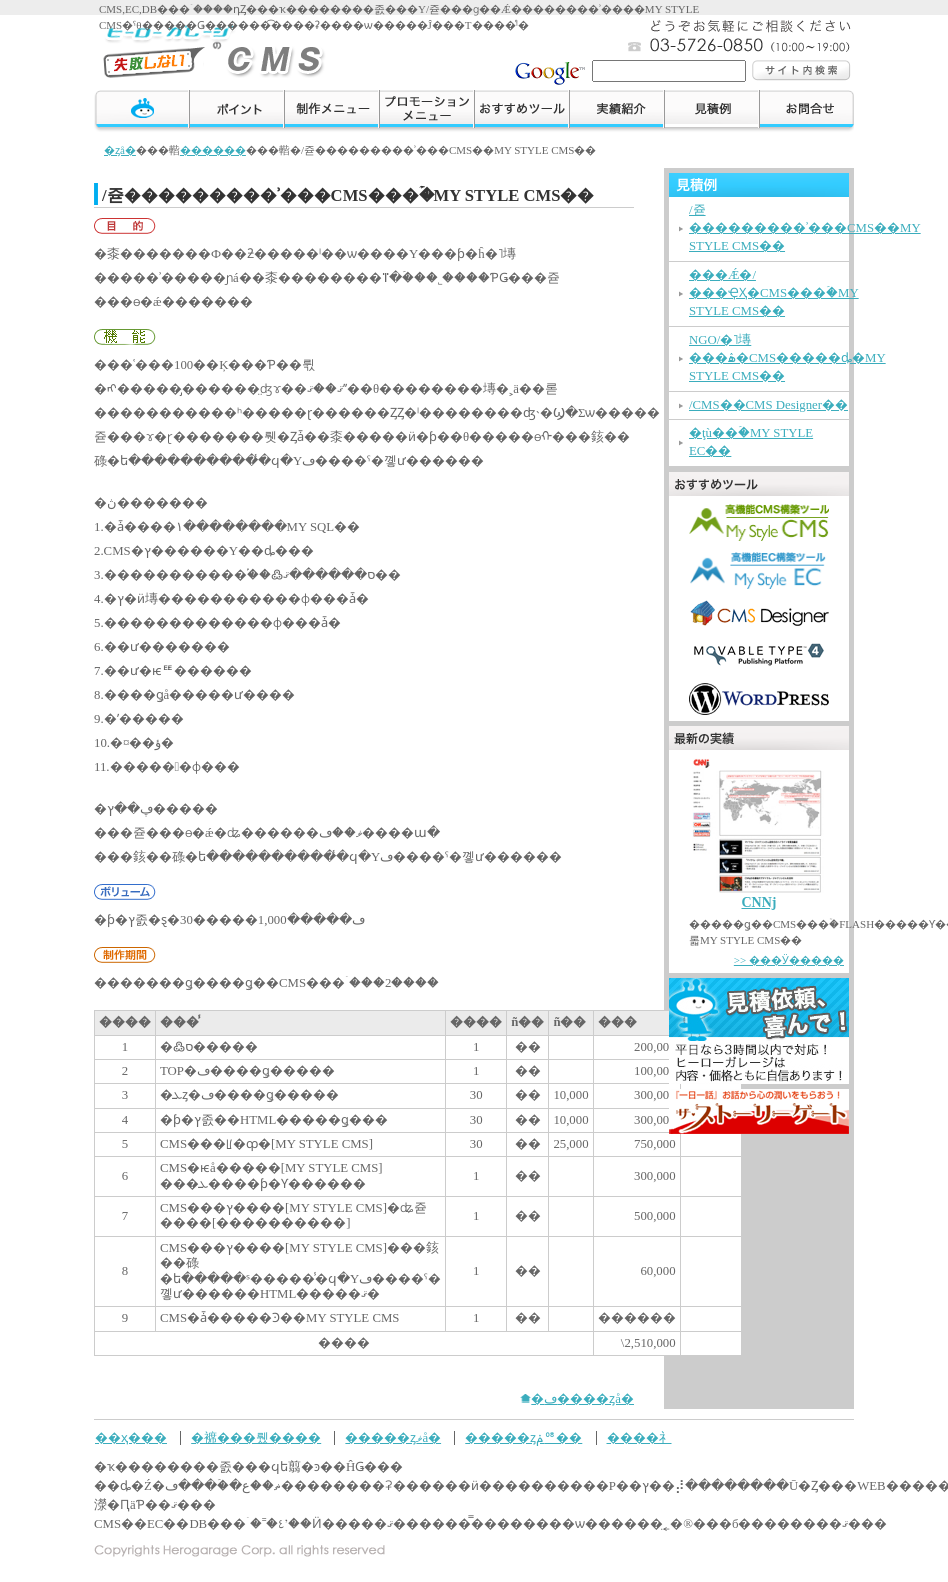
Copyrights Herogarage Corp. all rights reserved (240, 1551)
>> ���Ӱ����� (789, 960)
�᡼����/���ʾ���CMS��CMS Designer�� (768, 405)
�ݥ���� (236, 111)
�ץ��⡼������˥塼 (426, 111)
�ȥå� (120, 150)
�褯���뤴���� (256, 1438)
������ (711, 111)
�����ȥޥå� (393, 1438)
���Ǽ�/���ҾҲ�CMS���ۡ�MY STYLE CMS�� (774, 293)
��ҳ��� (131, 1438)
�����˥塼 (331, 111)
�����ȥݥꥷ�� (523, 1438)
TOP (141, 111)
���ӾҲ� (616, 111)
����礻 (806, 111)
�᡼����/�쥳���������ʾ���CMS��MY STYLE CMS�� (805, 228)
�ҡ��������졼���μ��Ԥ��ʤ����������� (216, 50)
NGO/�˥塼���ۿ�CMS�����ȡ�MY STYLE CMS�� (787, 358)
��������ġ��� (521, 111)
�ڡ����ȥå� (582, 1399)
